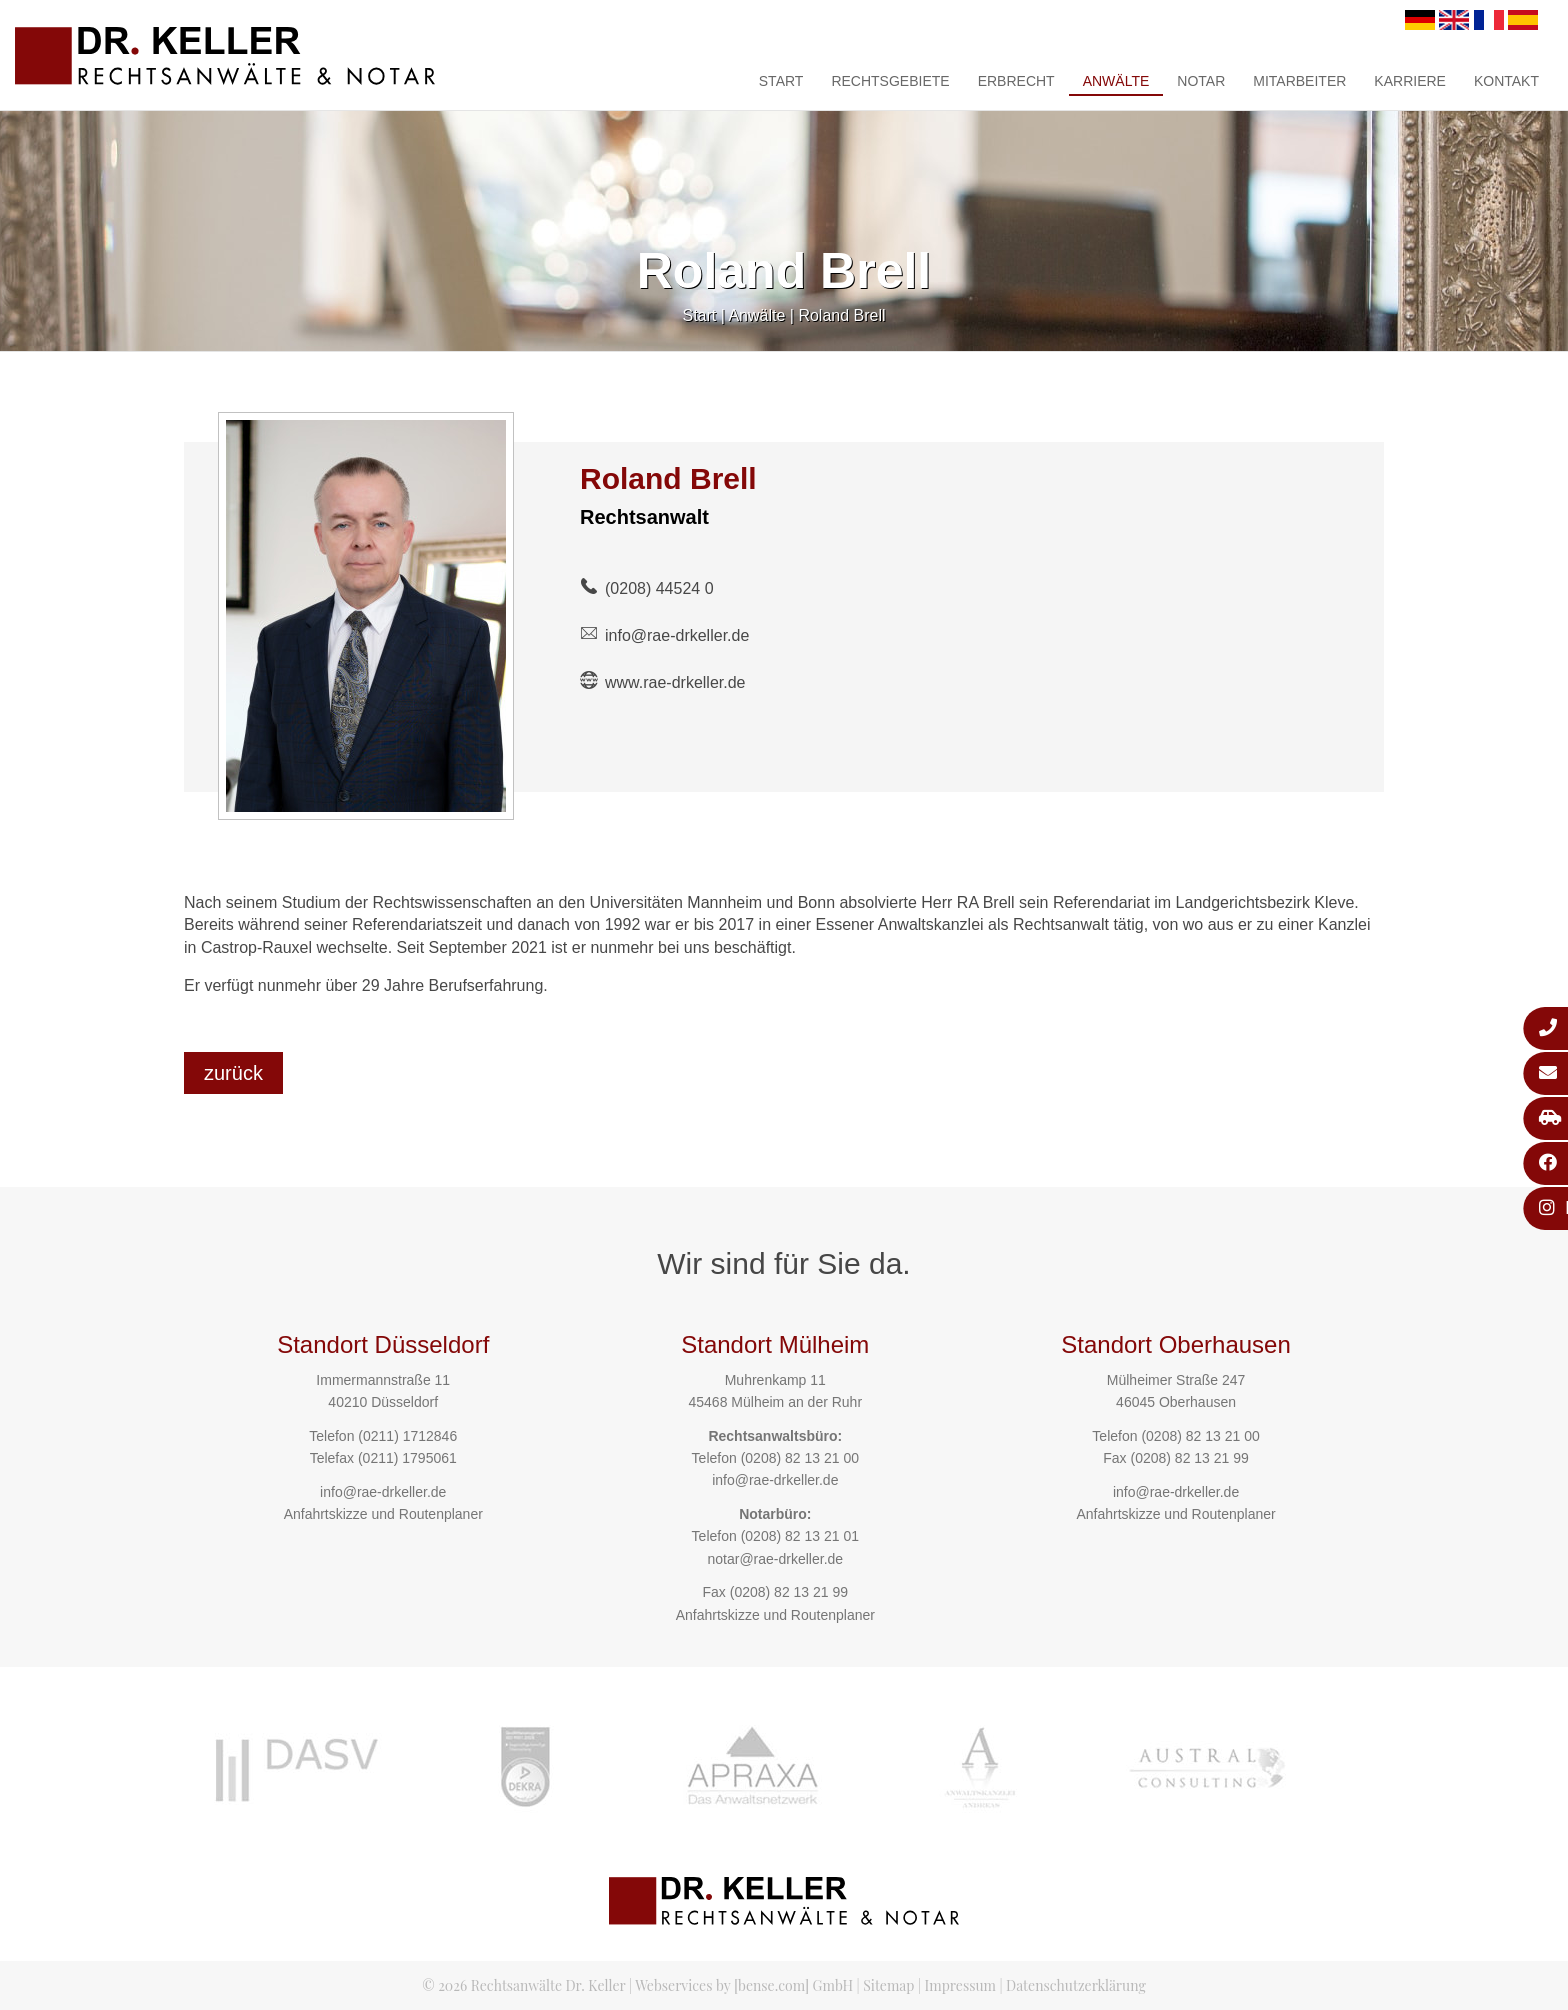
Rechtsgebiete (890, 81)
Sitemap (888, 1985)
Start (781, 81)
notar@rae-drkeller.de (775, 1559)
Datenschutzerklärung (1076, 1985)
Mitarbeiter (1299, 81)
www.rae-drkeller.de (675, 682)
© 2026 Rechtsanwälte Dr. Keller (523, 1985)
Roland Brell (841, 315)
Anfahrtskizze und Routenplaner (383, 1514)
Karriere (1410, 81)
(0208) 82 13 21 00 (800, 1458)
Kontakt (1506, 81)
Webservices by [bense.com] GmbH (744, 1985)
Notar (1201, 81)
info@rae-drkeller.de (677, 635)
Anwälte (1116, 81)
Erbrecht (1016, 81)
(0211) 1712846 (407, 1436)
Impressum (960, 1985)
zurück (233, 1073)
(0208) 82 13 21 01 (800, 1536)
